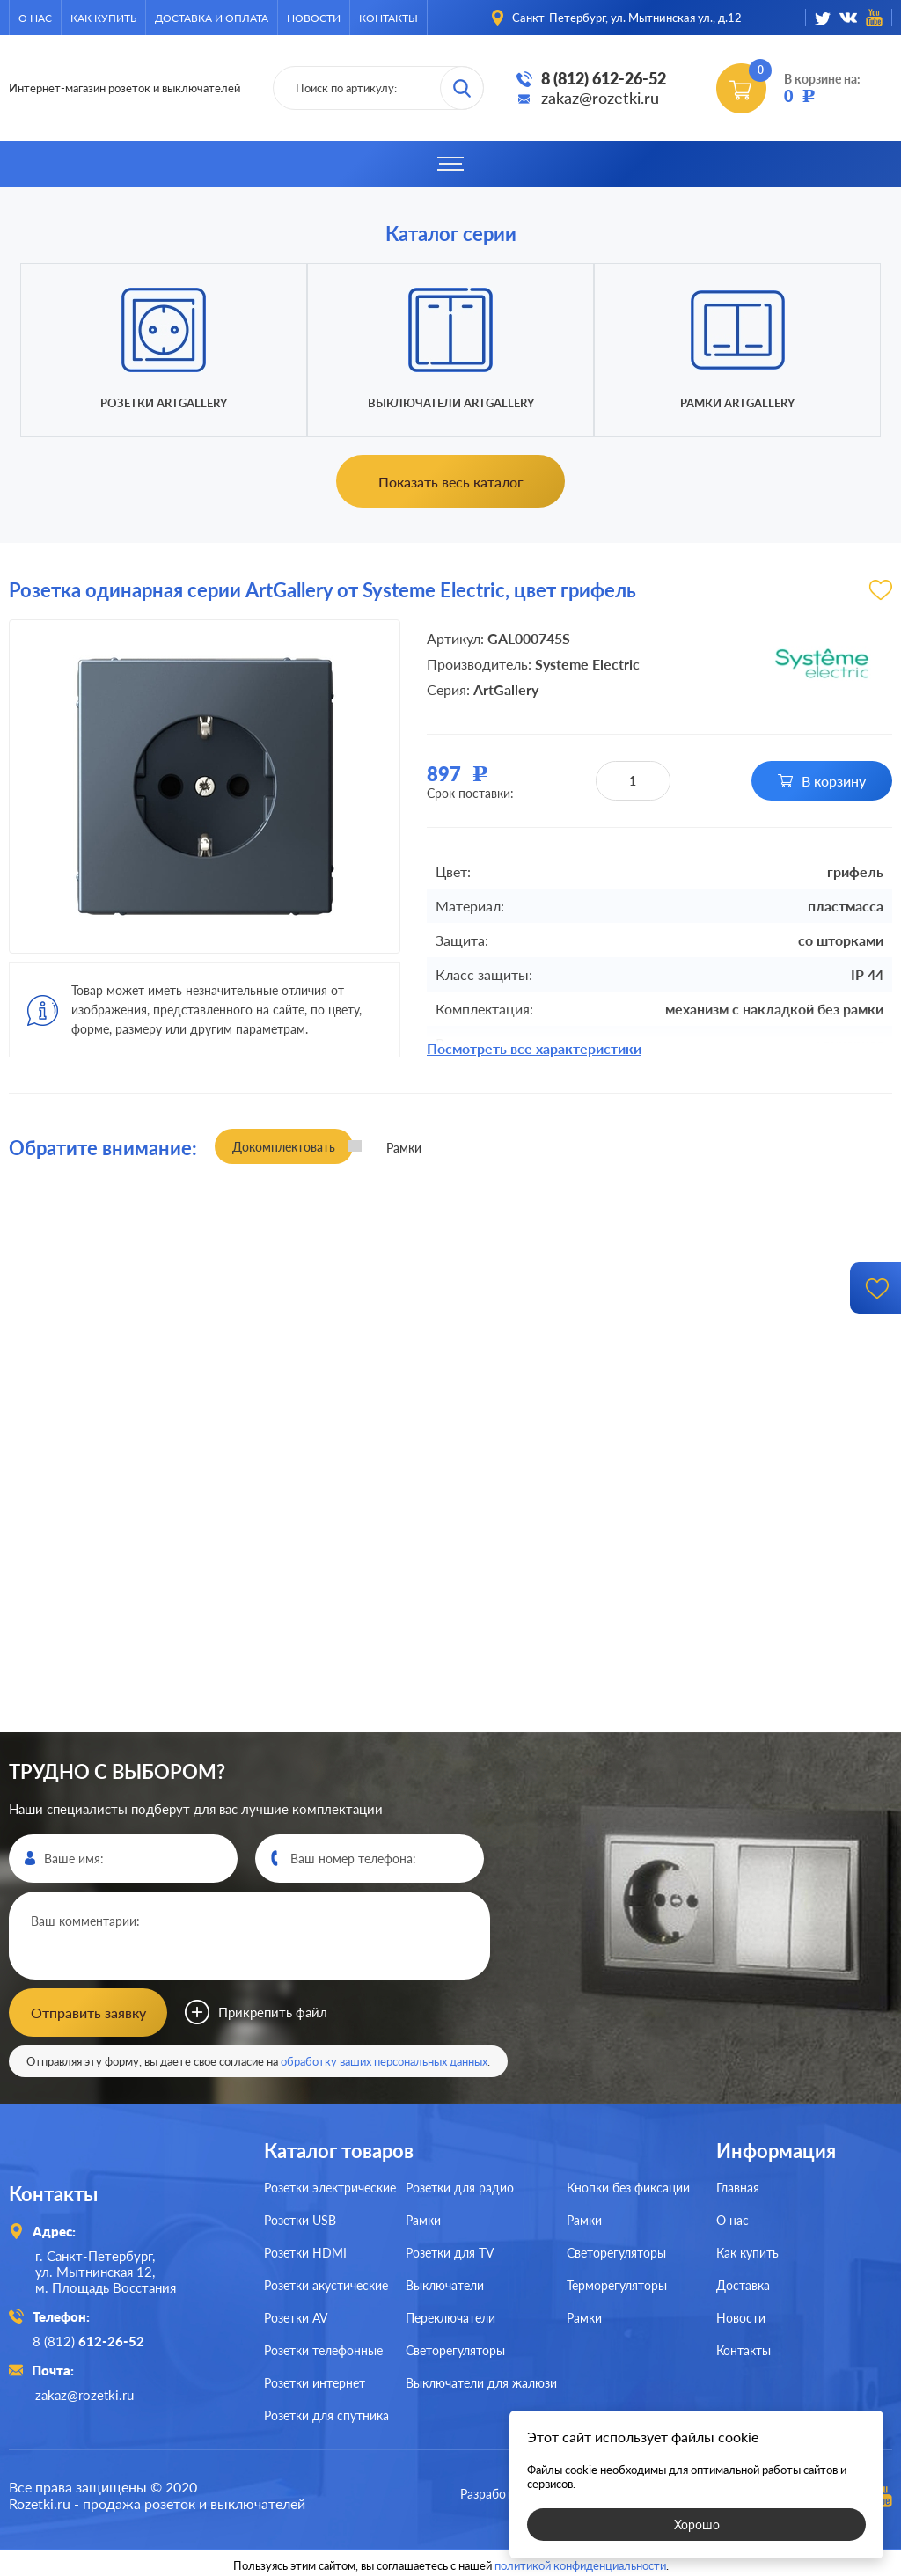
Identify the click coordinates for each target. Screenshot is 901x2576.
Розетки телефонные (323, 2348)
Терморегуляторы (617, 2283)
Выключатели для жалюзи (481, 2381)
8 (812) (91, 2338)
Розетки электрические (330, 2185)
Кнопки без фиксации (628, 2185)
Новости (314, 18)
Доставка (743, 2283)
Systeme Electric (587, 663)
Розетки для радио (460, 2185)
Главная (737, 2185)
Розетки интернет (314, 2381)
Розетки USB (300, 2218)
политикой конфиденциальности (580, 2560)
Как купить (103, 18)
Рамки (423, 2218)
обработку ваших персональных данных (384, 2060)
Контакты (388, 18)
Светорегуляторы (455, 2348)
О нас (35, 18)
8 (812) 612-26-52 (603, 78)
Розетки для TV (450, 2250)
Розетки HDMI (305, 2250)
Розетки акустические (326, 2283)
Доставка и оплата (211, 18)
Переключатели (450, 2316)
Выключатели (445, 2283)
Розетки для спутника (326, 2413)
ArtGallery (505, 689)
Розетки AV (295, 2316)
